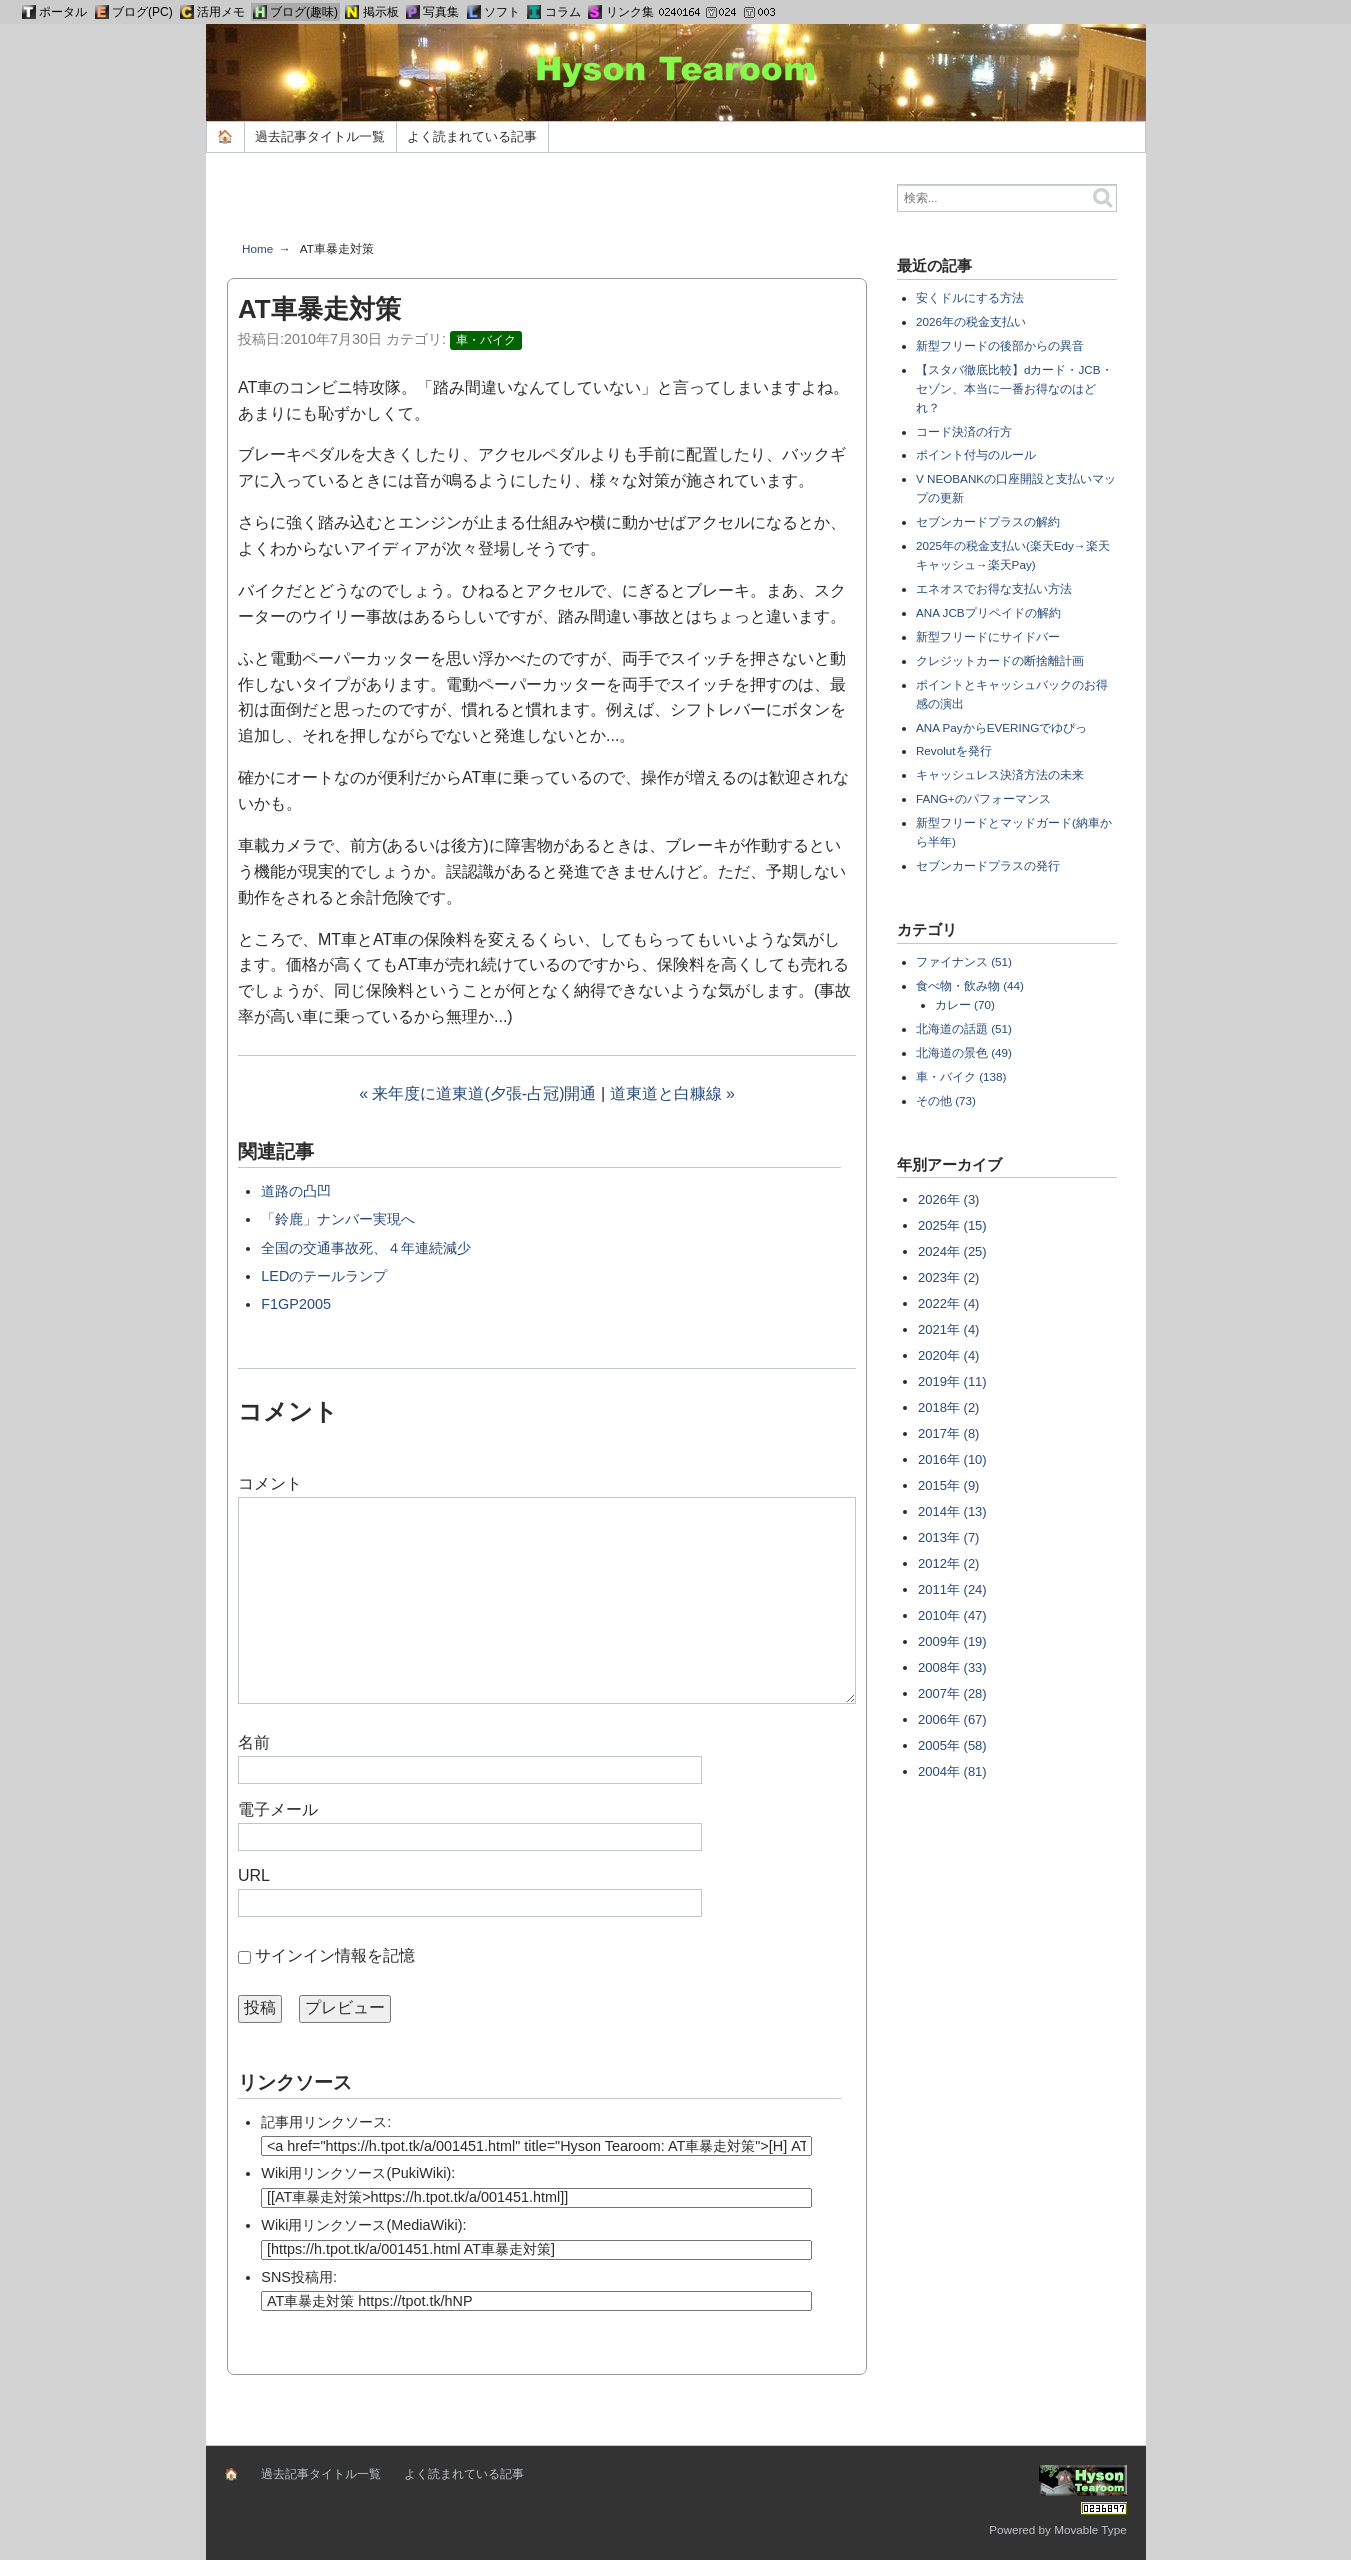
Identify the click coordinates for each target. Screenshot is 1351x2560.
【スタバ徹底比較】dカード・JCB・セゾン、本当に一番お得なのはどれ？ (1014, 388)
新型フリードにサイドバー (988, 636)
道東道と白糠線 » (672, 1093)
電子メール (278, 1809)
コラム (563, 12)
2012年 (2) (948, 1563)
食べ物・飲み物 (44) (970, 985)
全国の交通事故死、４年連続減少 (366, 1248)
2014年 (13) (952, 1511)
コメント (270, 1483)
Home (257, 248)
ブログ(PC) (142, 12)
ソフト (502, 12)
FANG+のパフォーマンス (983, 798)
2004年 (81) (952, 1771)
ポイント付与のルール (976, 454)
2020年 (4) (948, 1355)
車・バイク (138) (961, 1076)
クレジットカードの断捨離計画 (1000, 660)
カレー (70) (965, 1004)
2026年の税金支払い (971, 321)
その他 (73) (946, 1100)
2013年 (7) (948, 1537)
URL (254, 1875)
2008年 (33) (952, 1667)
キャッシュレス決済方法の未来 (1000, 774)
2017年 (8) (948, 1433)
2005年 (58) (952, 1745)
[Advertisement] (547, 204)
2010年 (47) (952, 1615)
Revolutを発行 (954, 750)
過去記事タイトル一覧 (320, 136)
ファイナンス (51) (964, 961)
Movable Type (1090, 2529)
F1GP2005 (296, 1304)
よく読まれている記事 (472, 136)
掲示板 (381, 12)
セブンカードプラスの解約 (988, 521)
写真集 (441, 12)
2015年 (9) (948, 1485)
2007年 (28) (952, 1693)
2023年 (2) (948, 1277)
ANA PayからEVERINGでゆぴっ (1001, 727)
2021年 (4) (948, 1329)
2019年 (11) (952, 1381)
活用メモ (221, 12)
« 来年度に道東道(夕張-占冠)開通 (477, 1093)
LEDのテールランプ (324, 1276)
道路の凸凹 (296, 1191)
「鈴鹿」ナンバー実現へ (338, 1219)
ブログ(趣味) (304, 12)
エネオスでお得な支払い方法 (994, 588)
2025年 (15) (952, 1225)
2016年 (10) (952, 1459)
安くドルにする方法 (970, 297)
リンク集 (630, 12)
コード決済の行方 (964, 431)
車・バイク (486, 340)
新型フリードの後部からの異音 (1000, 345)
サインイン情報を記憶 (335, 1955)
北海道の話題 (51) (964, 1028)
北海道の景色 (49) (964, 1052)
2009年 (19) (952, 1641)
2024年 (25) (952, 1251)
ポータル (63, 12)
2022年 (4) (948, 1303)
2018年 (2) (948, 1407)
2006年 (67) (952, 1719)
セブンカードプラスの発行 (988, 865)
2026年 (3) (948, 1199)
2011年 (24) (952, 1589)
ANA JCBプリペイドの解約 (988, 612)
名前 (254, 1742)
